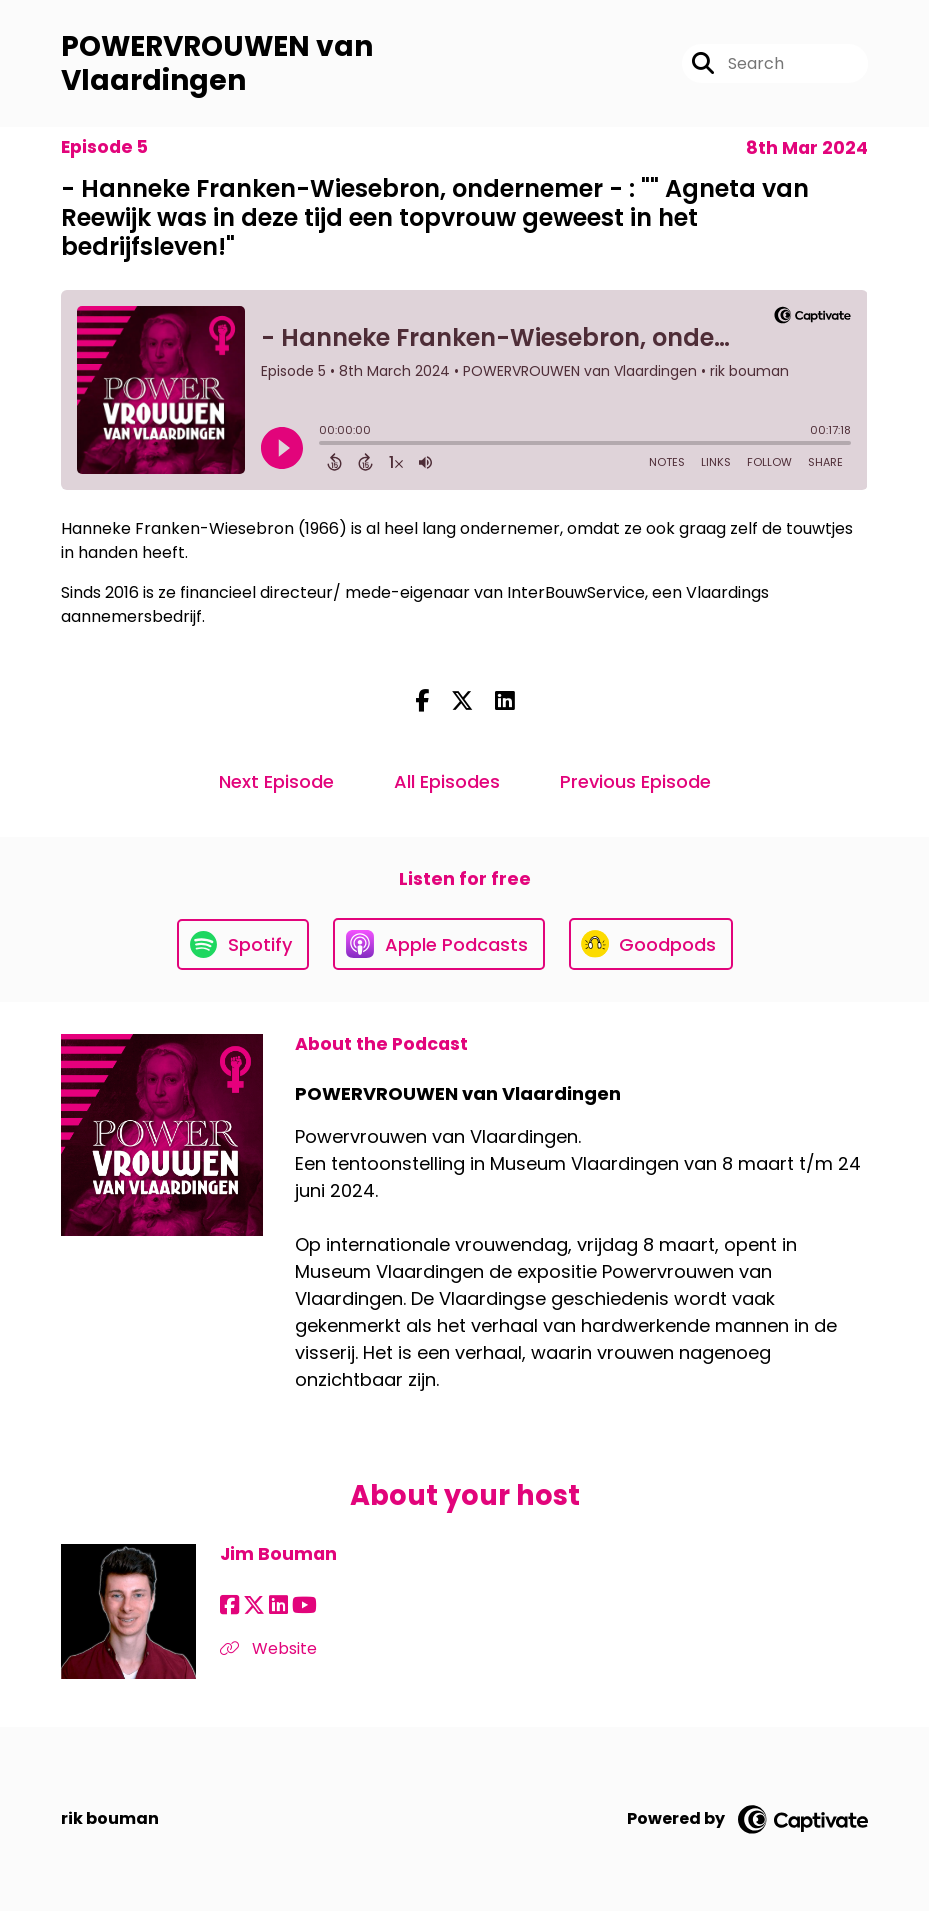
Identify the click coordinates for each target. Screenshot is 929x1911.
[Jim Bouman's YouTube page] (304, 1605)
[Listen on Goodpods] (651, 944)
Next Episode (276, 781)
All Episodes (447, 781)
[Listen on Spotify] (243, 944)
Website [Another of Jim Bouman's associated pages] (268, 1648)
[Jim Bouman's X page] (254, 1605)
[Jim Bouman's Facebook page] (229, 1605)
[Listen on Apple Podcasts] (439, 944)
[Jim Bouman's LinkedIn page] (278, 1605)
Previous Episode (635, 781)
